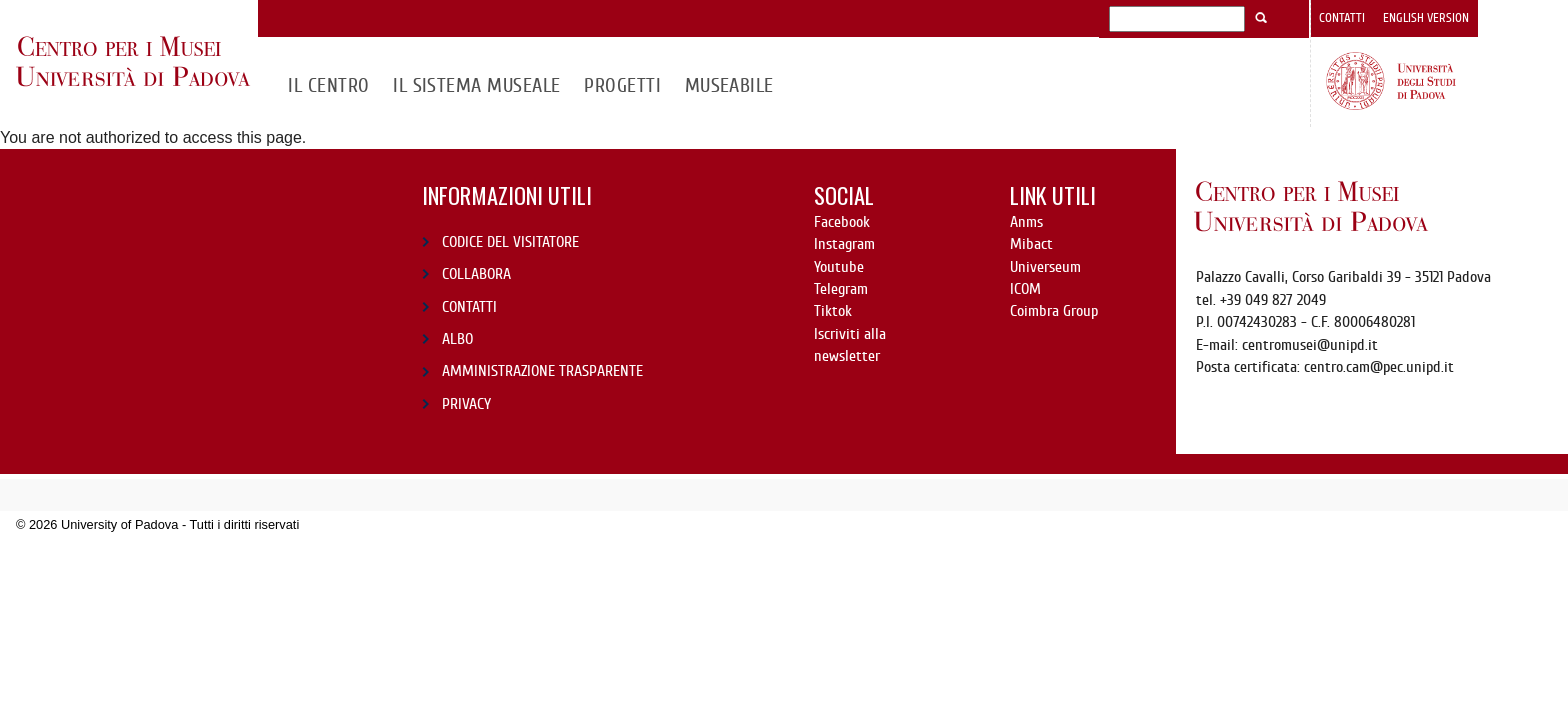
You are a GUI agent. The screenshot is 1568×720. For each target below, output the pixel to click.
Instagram (844, 244)
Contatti (1342, 18)
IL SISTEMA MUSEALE (477, 85)
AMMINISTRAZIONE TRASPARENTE (542, 371)
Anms (1026, 222)
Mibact (1031, 244)
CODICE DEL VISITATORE (510, 242)
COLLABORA (476, 274)
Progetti (622, 85)
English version (1426, 18)
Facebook (842, 222)
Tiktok (833, 311)
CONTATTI (469, 307)
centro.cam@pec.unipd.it (1379, 367)
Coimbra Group (1054, 311)
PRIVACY (466, 404)
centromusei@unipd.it (1310, 345)
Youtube (839, 267)
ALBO (457, 339)
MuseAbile (729, 85)
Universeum (1045, 267)
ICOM (1025, 289)
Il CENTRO (328, 85)
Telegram (841, 289)
